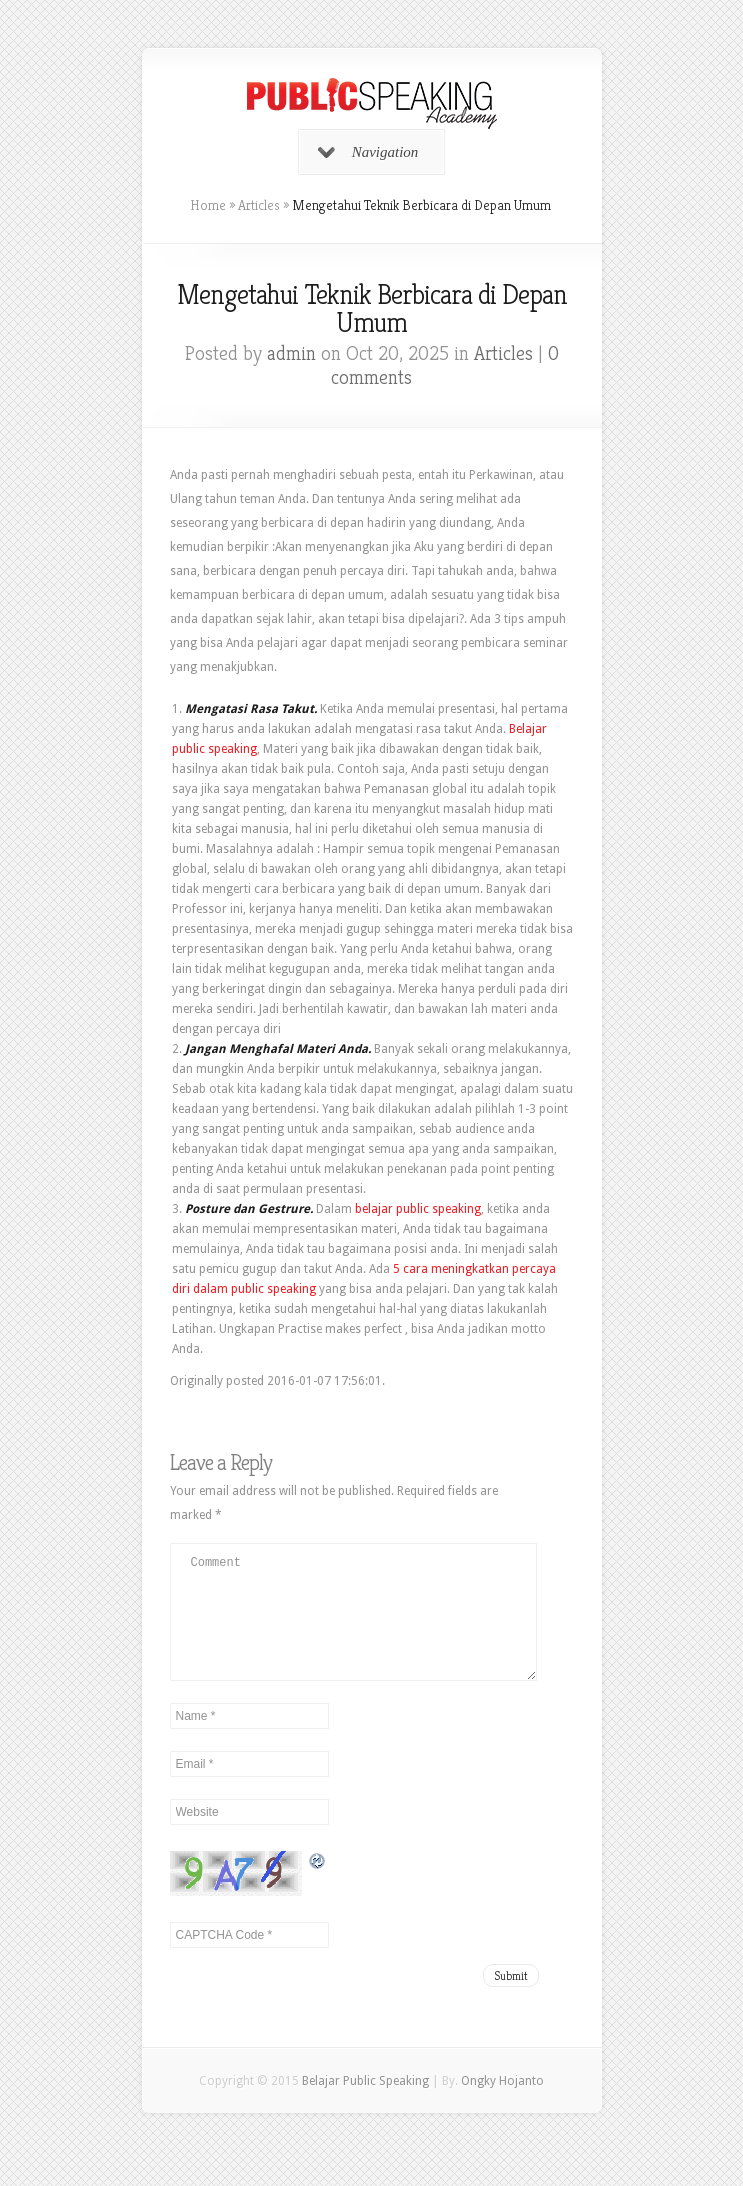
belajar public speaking (418, 1209)
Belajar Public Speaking (365, 2105)
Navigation (368, 152)
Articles (259, 205)
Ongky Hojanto (502, 2105)
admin (291, 353)
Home (208, 205)
